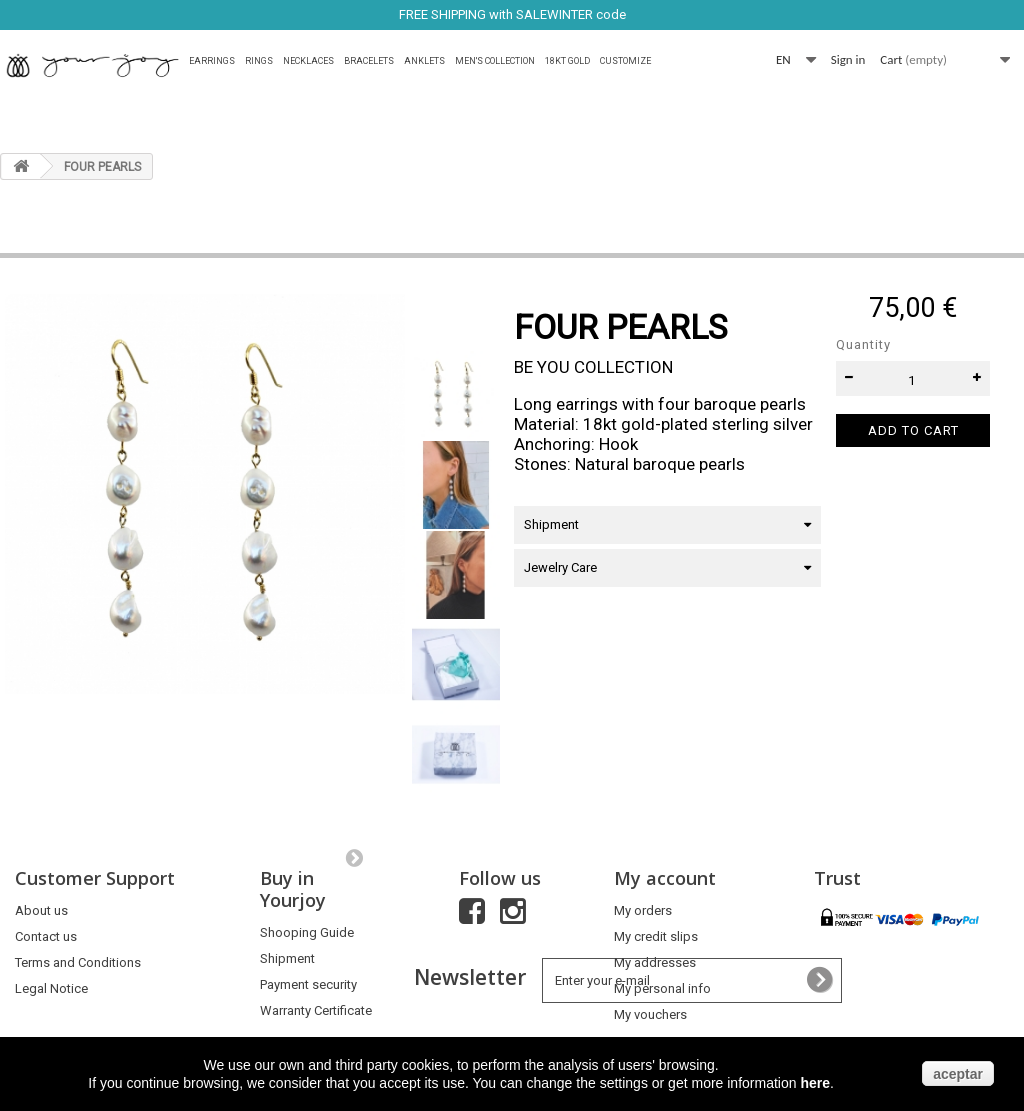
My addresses (655, 962)
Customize (625, 61)
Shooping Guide (307, 932)
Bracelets (369, 61)
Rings (259, 61)
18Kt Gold (567, 61)
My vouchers (650, 1014)
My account (665, 878)
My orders (643, 910)
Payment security (308, 984)
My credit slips (656, 936)
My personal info (662, 988)
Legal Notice (51, 988)
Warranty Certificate (316, 1010)
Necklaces (308, 61)
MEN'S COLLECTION (495, 61)
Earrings (212, 61)
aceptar (958, 1074)
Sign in (848, 59)
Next (354, 857)
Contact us (46, 936)
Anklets (424, 61)
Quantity (863, 344)
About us (41, 910)
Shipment (287, 958)
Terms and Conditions (78, 962)
